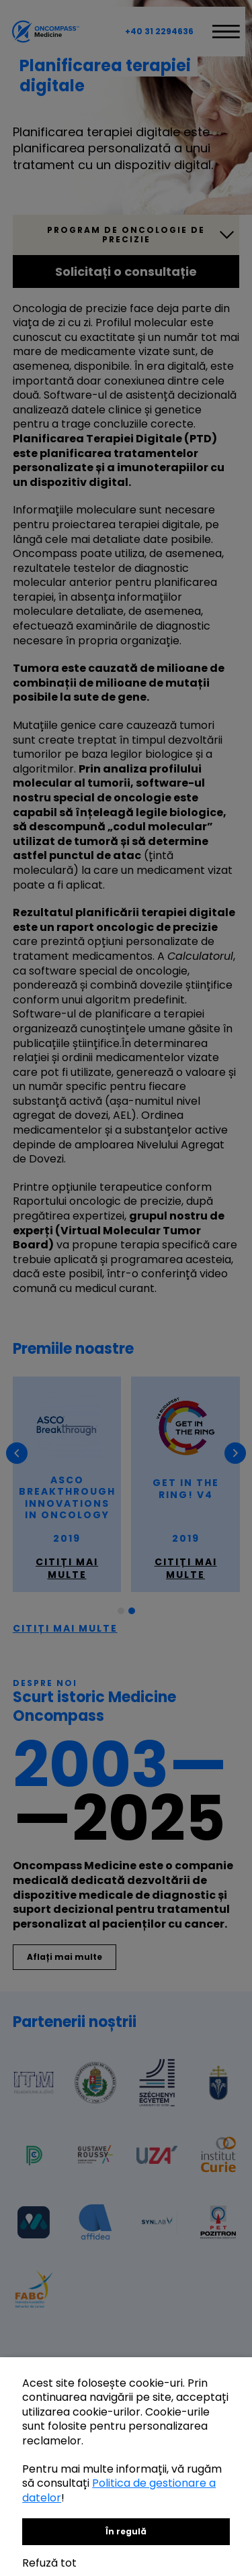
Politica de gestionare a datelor (119, 2490)
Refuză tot (49, 2563)
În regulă (126, 2531)
